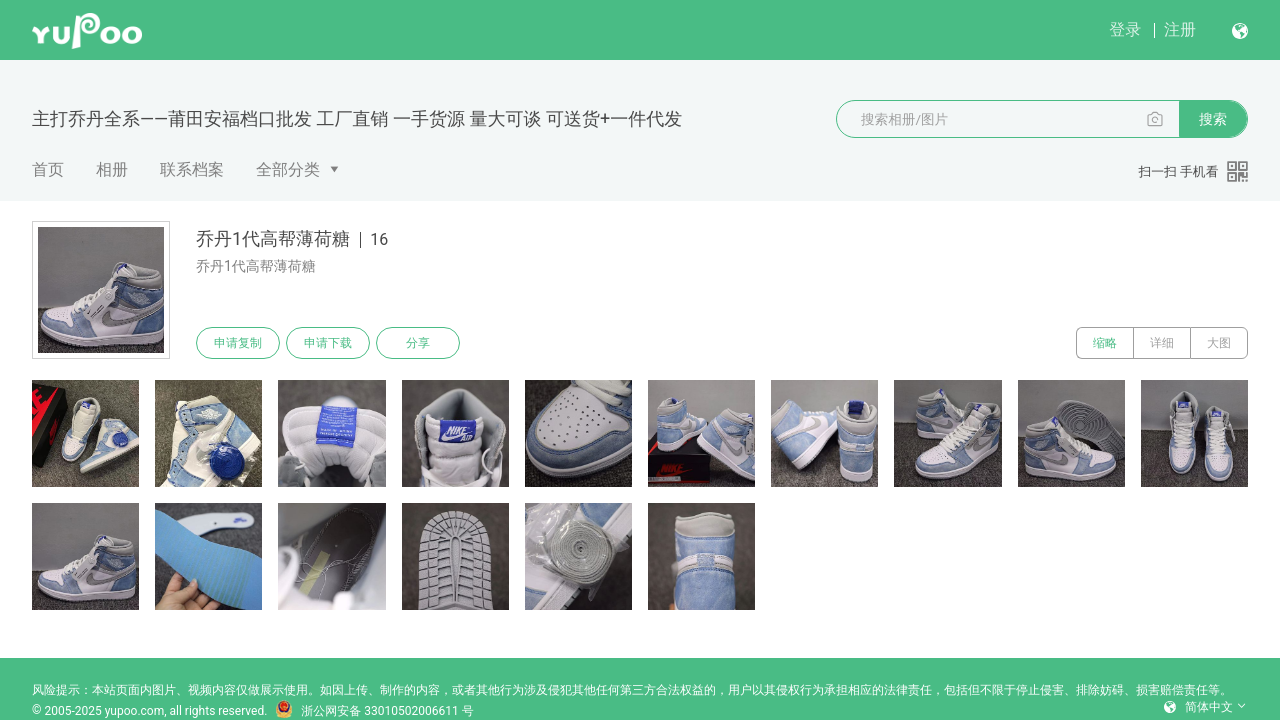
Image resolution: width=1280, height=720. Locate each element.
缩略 (1105, 343)
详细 (1162, 343)
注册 (1180, 29)
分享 (418, 343)
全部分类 (288, 169)
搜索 (1213, 119)
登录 (1125, 29)
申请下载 (328, 343)
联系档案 (192, 169)
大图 (1219, 343)
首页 (48, 169)
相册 (112, 169)
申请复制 (238, 343)
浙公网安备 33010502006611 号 (374, 711)
